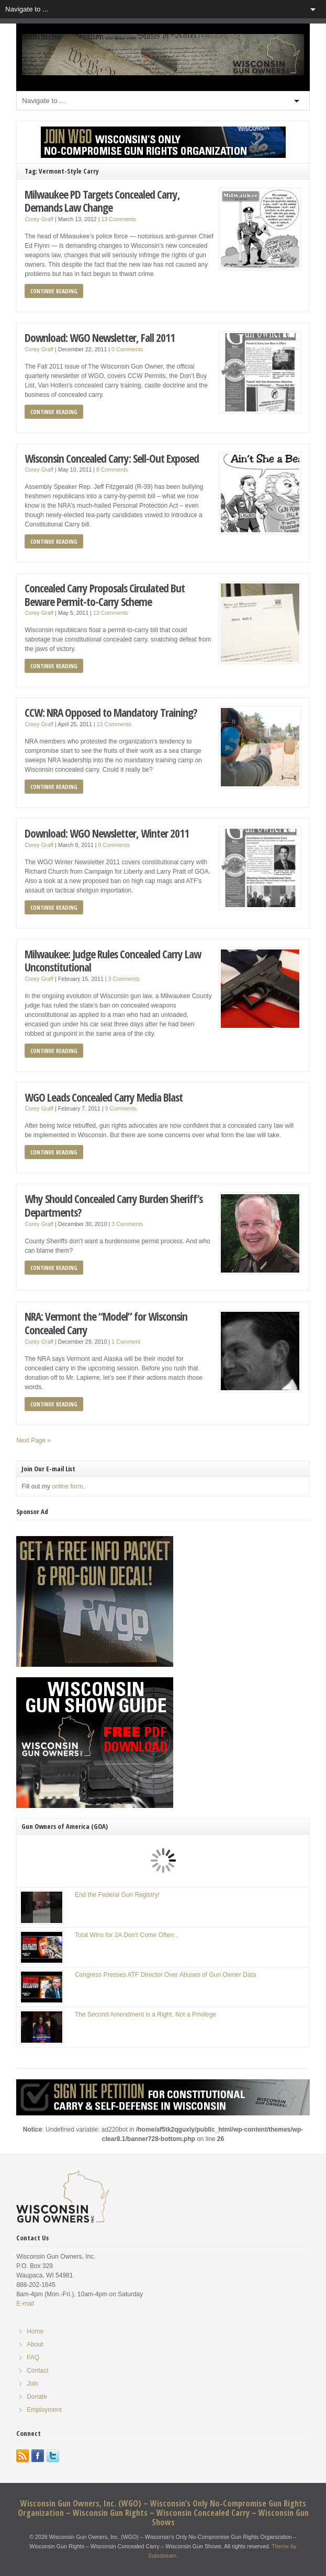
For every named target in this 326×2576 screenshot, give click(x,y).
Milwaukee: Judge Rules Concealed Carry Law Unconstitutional (113, 960)
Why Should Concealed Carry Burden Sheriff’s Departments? (114, 1205)
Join (32, 2383)
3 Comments (124, 979)
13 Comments (119, 219)
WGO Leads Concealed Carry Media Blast (104, 1097)
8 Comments (112, 469)
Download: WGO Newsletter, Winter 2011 (107, 833)
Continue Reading (53, 291)
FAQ (33, 2357)
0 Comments (127, 349)
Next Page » (33, 1440)
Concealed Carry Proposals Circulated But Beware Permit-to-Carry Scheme (105, 594)
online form (67, 1486)
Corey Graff (39, 219)
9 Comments (121, 1108)
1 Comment (125, 1341)
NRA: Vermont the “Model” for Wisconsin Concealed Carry (106, 1323)
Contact (37, 2370)
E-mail (25, 2303)
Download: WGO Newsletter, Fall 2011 (100, 337)
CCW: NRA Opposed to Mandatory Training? (111, 712)
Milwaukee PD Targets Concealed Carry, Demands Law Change (102, 201)
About (35, 2344)
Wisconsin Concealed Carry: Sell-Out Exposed (112, 458)
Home (35, 2331)
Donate (37, 2396)
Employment (44, 2409)
